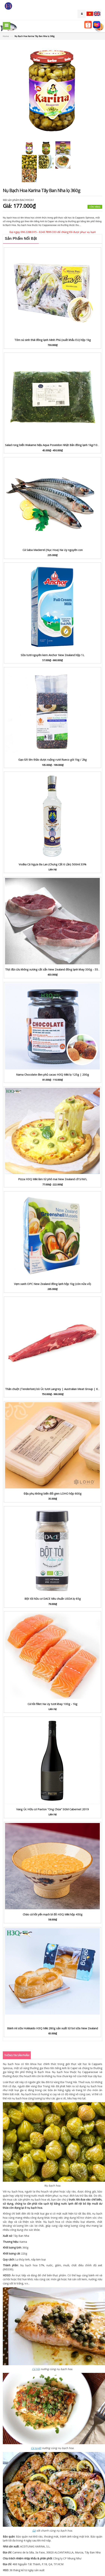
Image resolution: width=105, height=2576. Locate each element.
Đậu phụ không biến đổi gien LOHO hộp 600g (53, 1493)
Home (6, 36)
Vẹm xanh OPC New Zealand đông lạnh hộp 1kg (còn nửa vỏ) (52, 1284)
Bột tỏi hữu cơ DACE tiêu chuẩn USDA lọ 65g (52, 1598)
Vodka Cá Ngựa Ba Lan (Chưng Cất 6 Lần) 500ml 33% (52, 864)
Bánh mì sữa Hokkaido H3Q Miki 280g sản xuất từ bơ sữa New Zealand (52, 2028)
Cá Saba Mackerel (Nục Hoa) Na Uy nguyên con (53, 550)
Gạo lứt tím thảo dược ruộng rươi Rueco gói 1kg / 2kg (52, 759)
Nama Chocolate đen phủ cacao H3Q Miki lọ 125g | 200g (52, 1074)
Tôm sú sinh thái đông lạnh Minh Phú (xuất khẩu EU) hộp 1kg (52, 340)
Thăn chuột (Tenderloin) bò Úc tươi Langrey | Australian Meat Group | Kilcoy (54, 1389)
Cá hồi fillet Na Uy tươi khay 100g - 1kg (52, 1704)
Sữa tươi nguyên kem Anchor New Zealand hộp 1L (52, 655)
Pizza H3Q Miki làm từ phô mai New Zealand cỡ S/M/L (52, 1179)
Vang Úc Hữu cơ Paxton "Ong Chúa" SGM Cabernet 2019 (52, 1809)
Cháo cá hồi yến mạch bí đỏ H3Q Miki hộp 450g (52, 1914)
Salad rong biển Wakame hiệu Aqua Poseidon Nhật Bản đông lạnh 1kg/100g (53, 445)
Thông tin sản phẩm (16, 2055)
